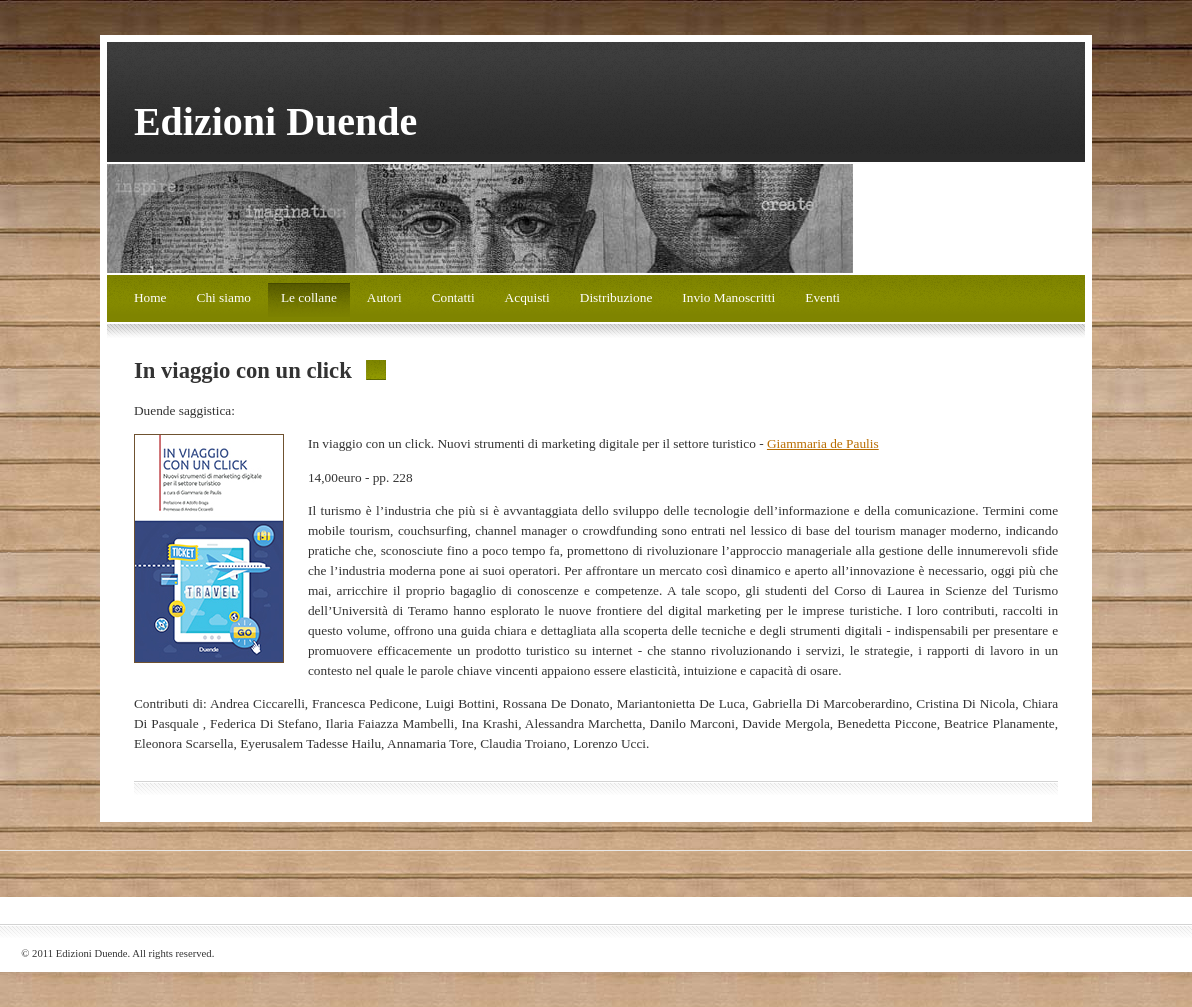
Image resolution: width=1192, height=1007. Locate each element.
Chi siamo (224, 297)
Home (150, 297)
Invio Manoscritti (728, 297)
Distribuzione (616, 297)
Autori (384, 297)
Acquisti (527, 297)
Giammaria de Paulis (823, 443)
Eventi (822, 297)
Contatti (453, 297)
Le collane (309, 297)
